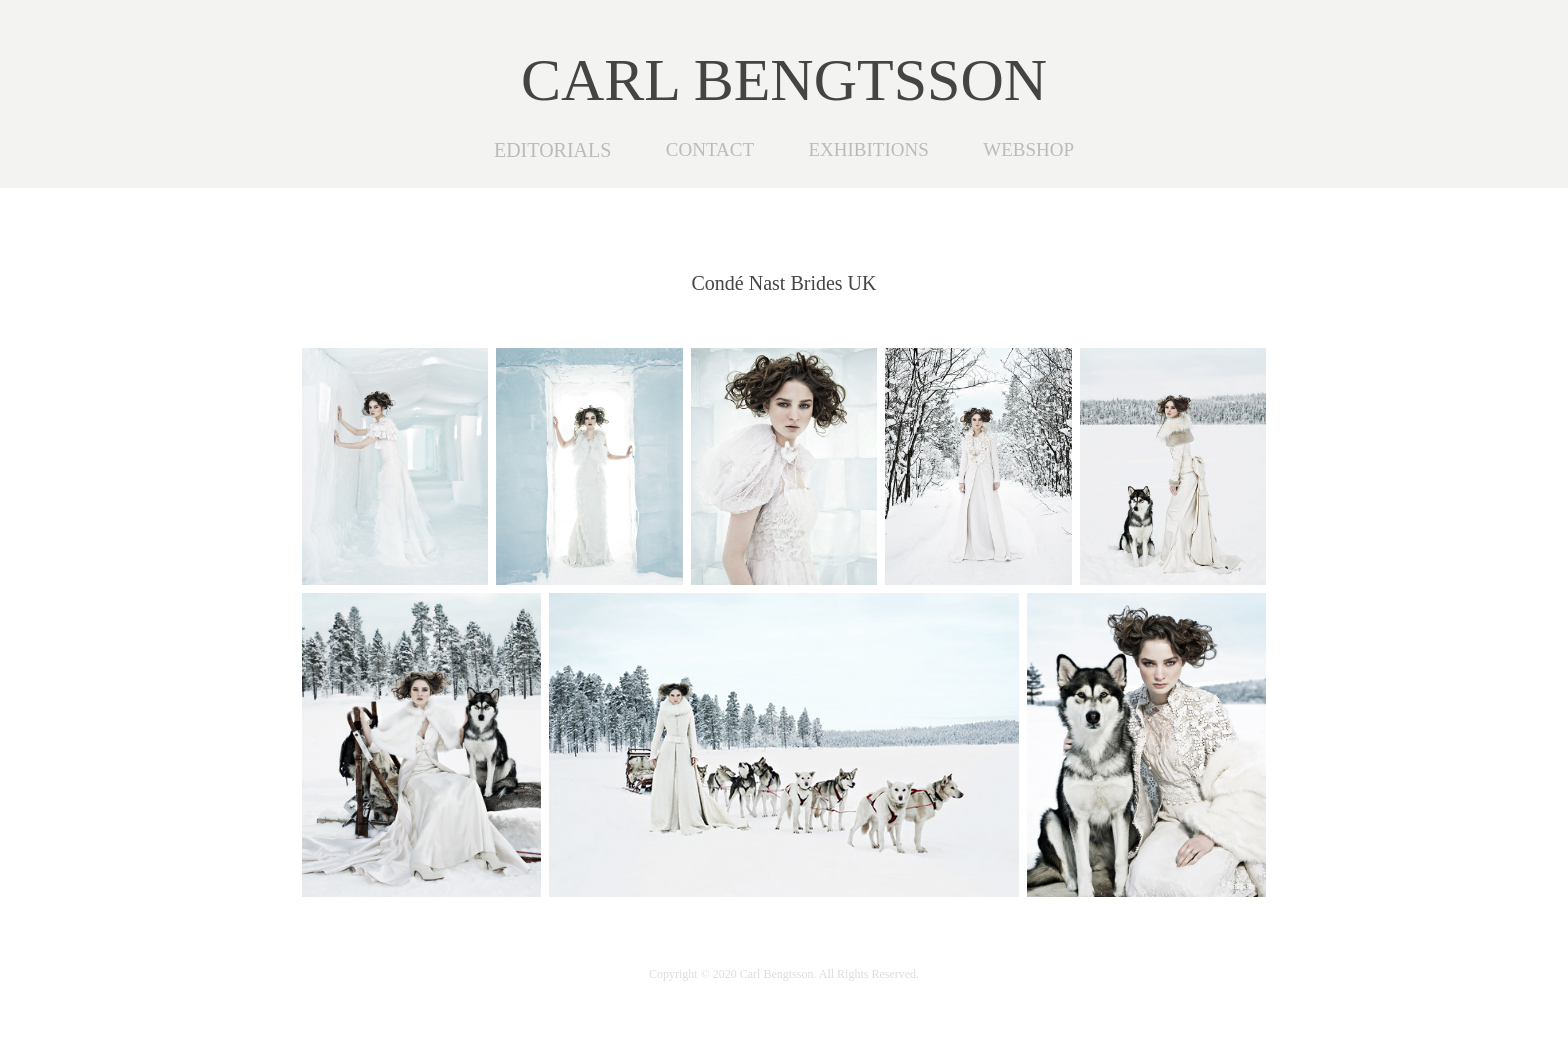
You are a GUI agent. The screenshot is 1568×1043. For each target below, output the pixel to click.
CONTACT (710, 149)
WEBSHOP (1028, 149)
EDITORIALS (552, 150)
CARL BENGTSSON (784, 80)
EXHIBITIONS (868, 149)
